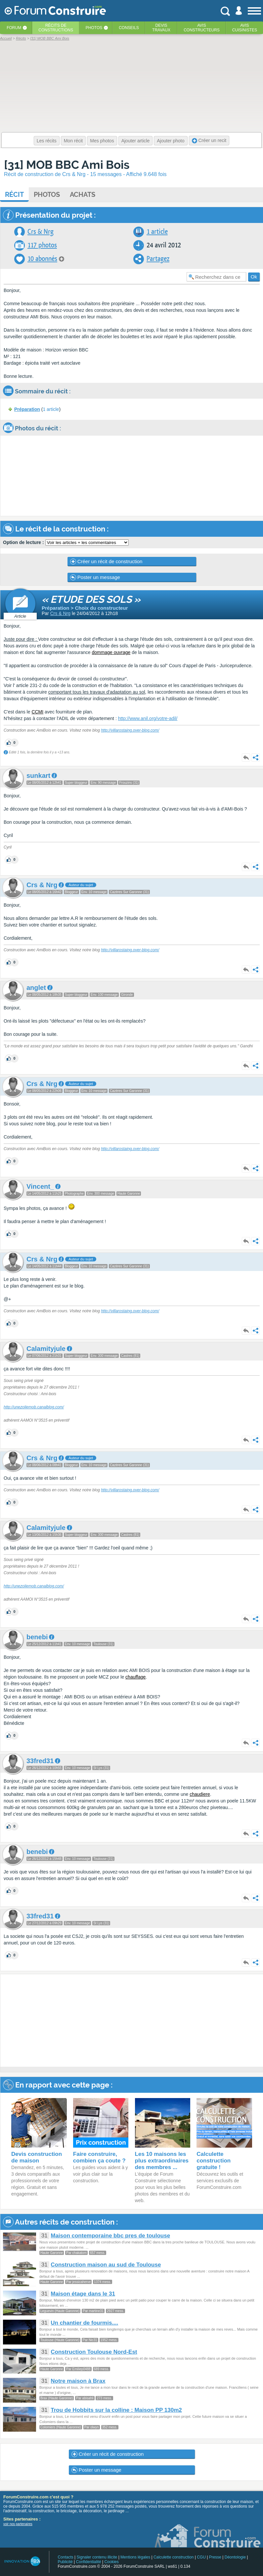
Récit (14, 195)
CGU (201, 2557)
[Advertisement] (131, 2021)
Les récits (47, 140)
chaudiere (200, 1794)
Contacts (65, 2557)
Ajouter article (135, 140)
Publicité (65, 2561)
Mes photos (102, 140)
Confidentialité (88, 2561)
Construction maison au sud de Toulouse (106, 2265)
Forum (14, 27)
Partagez (158, 258)
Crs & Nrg (40, 231)
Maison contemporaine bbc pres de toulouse (110, 2235)
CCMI (37, 711)
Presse (215, 2557)
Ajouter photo (170, 140)
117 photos (42, 245)
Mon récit (73, 140)
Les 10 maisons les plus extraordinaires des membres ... (162, 2160)
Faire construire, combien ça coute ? (99, 2157)
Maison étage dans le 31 (83, 2294)
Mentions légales (135, 2557)
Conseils (129, 27)
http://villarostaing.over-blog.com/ (130, 730)
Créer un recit (209, 140)
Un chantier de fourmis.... (84, 2323)
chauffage (135, 1677)
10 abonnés (42, 258)
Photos (94, 27)
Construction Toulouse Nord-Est (94, 2352)
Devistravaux (161, 27)
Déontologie (235, 2557)
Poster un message (95, 577)
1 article (157, 231)
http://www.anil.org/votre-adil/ (148, 718)
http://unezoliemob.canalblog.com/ (34, 1407)
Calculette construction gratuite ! (214, 2160)
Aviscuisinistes (244, 27)
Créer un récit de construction (106, 561)
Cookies (111, 2561)
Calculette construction (173, 2557)
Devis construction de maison (36, 2157)
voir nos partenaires (17, 2524)
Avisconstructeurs (202, 27)
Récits (55, 27)
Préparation (27, 409)
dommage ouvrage (111, 652)
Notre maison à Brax (78, 2381)
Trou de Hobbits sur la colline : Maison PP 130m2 (116, 2410)
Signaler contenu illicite (97, 2557)
